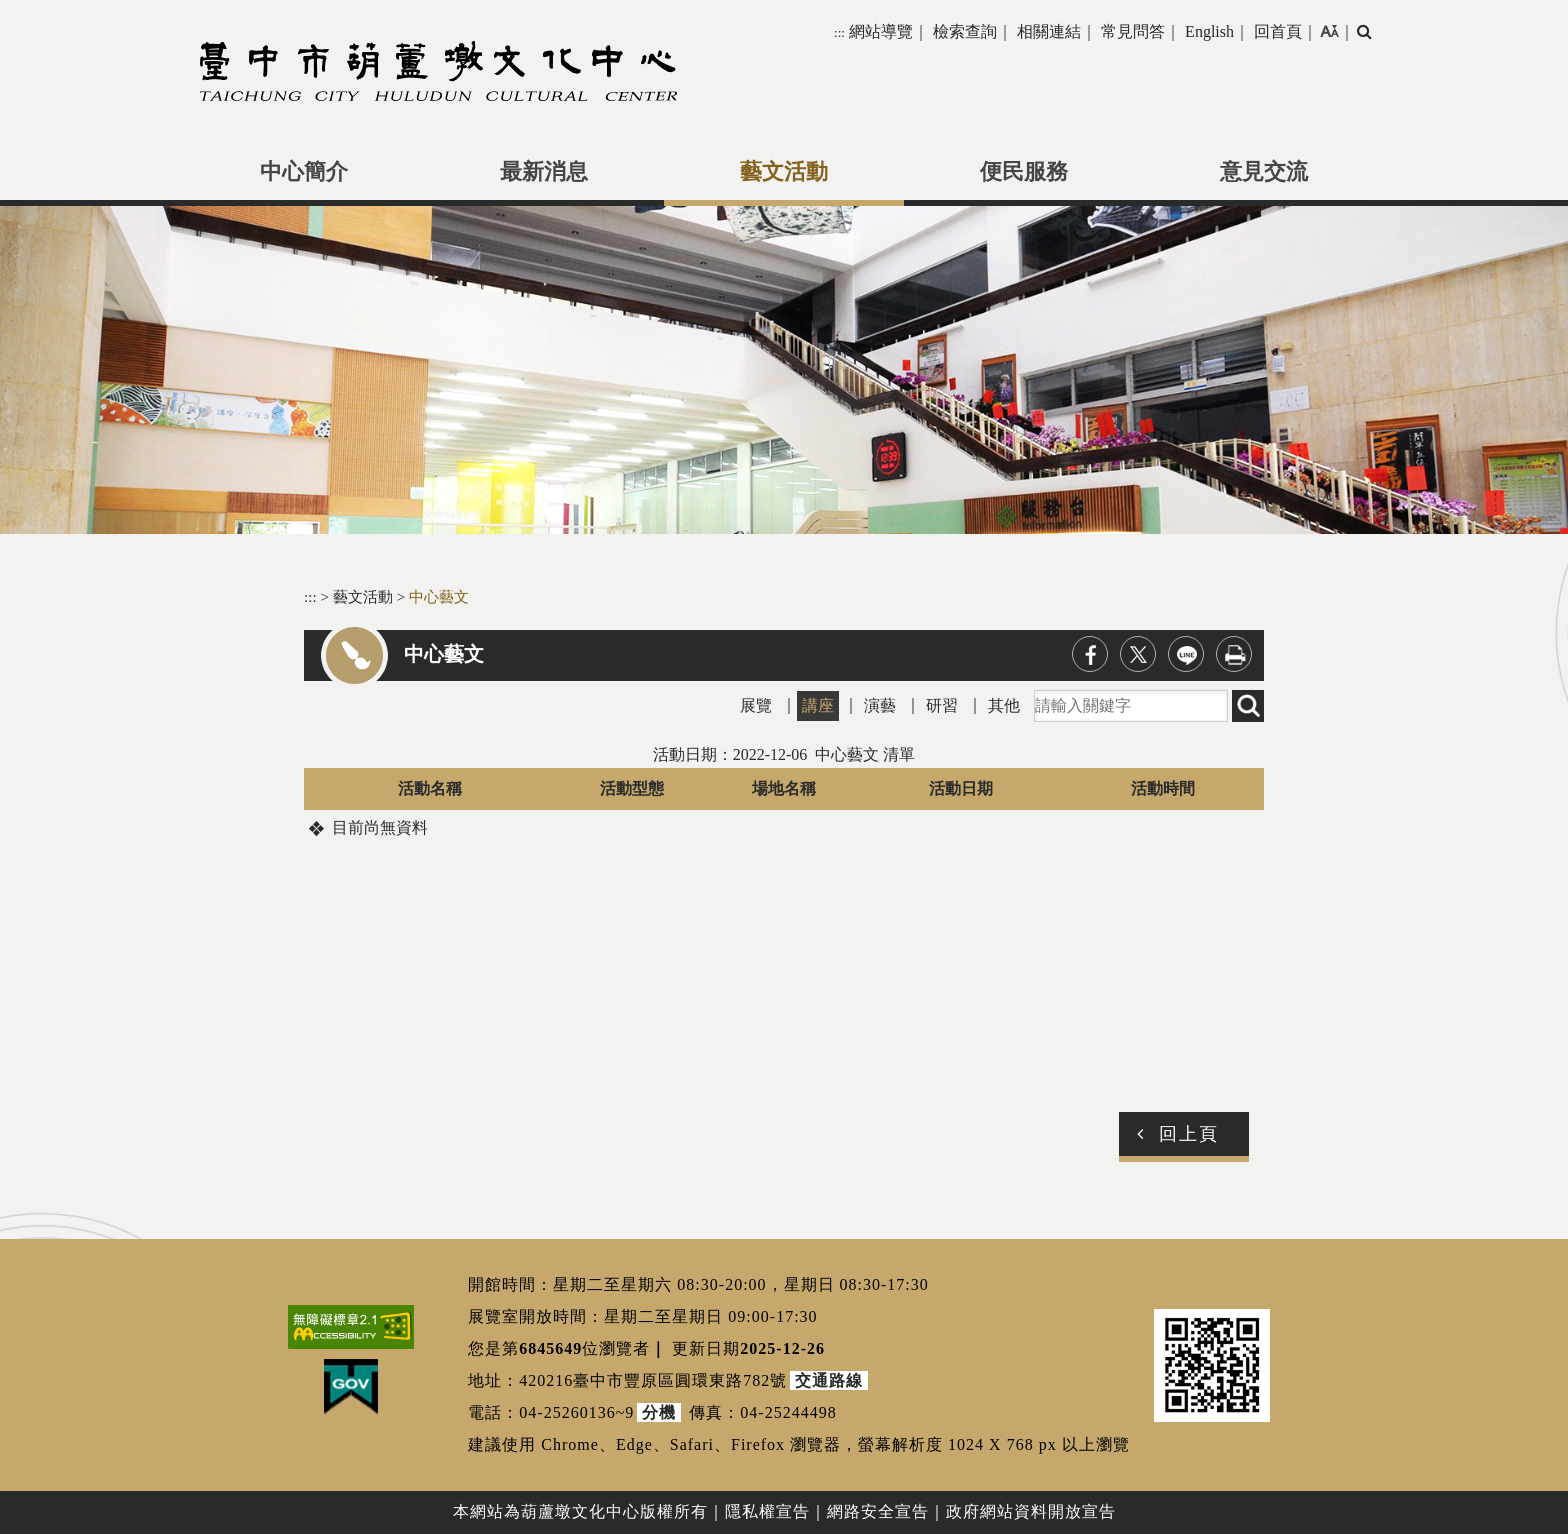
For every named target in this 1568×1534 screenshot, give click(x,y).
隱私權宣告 (767, 1511)
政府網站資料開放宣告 (1031, 1511)
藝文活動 (784, 172)
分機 (659, 1412)
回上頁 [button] (1189, 1134)
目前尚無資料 (380, 827)
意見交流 (1264, 172)
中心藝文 (439, 596)
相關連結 (1049, 31)
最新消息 (544, 172)
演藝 (880, 705)
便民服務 (1024, 172)
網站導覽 (881, 31)
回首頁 (1278, 31)
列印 (1234, 654)
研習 (942, 705)
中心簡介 (304, 172)
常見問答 (1133, 31)
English (1209, 31)
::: (839, 32)
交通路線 (829, 1380)
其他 (1004, 705)
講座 (818, 705)
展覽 (756, 705)
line (1186, 654)
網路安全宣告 (878, 1511)
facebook (1090, 654)
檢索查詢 (965, 31)
